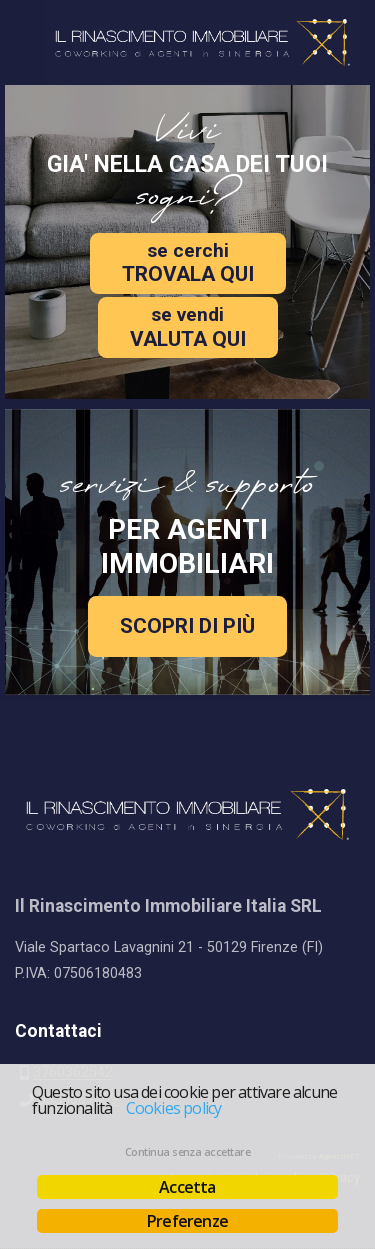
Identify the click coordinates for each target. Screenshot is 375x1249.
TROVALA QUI (188, 262)
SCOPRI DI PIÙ (187, 626)
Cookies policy (174, 1108)
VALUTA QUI (188, 326)
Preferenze (187, 1221)
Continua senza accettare (187, 1152)
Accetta (187, 1187)
